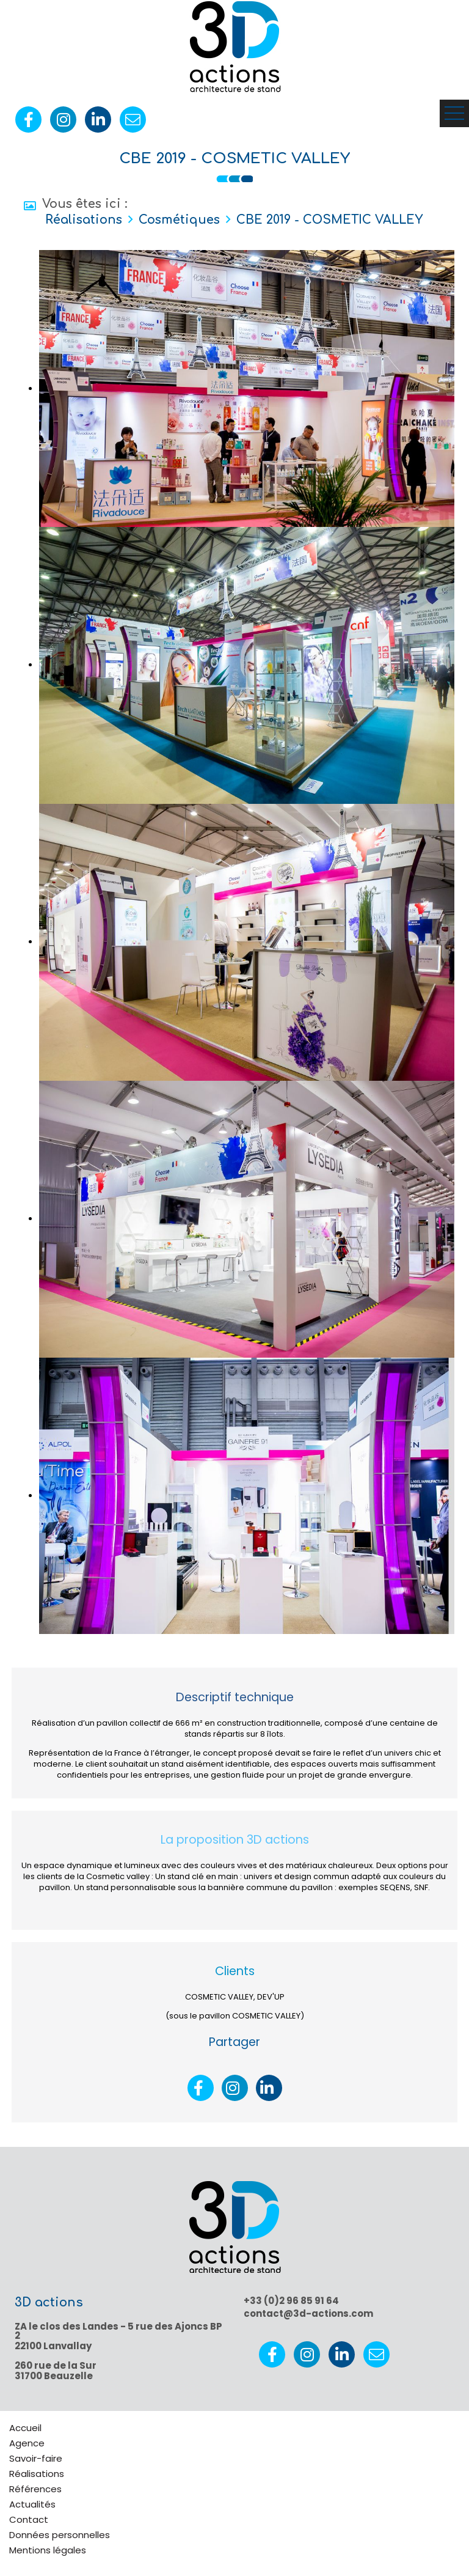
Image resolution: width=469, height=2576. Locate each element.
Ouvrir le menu (454, 113)
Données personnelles (59, 2534)
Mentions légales (47, 2550)
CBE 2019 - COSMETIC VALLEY (329, 220)
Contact (28, 2519)
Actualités (32, 2504)
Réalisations (83, 220)
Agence (27, 2443)
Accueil (25, 2427)
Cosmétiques (179, 220)
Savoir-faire (35, 2458)
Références (35, 2488)
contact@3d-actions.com (308, 2313)
